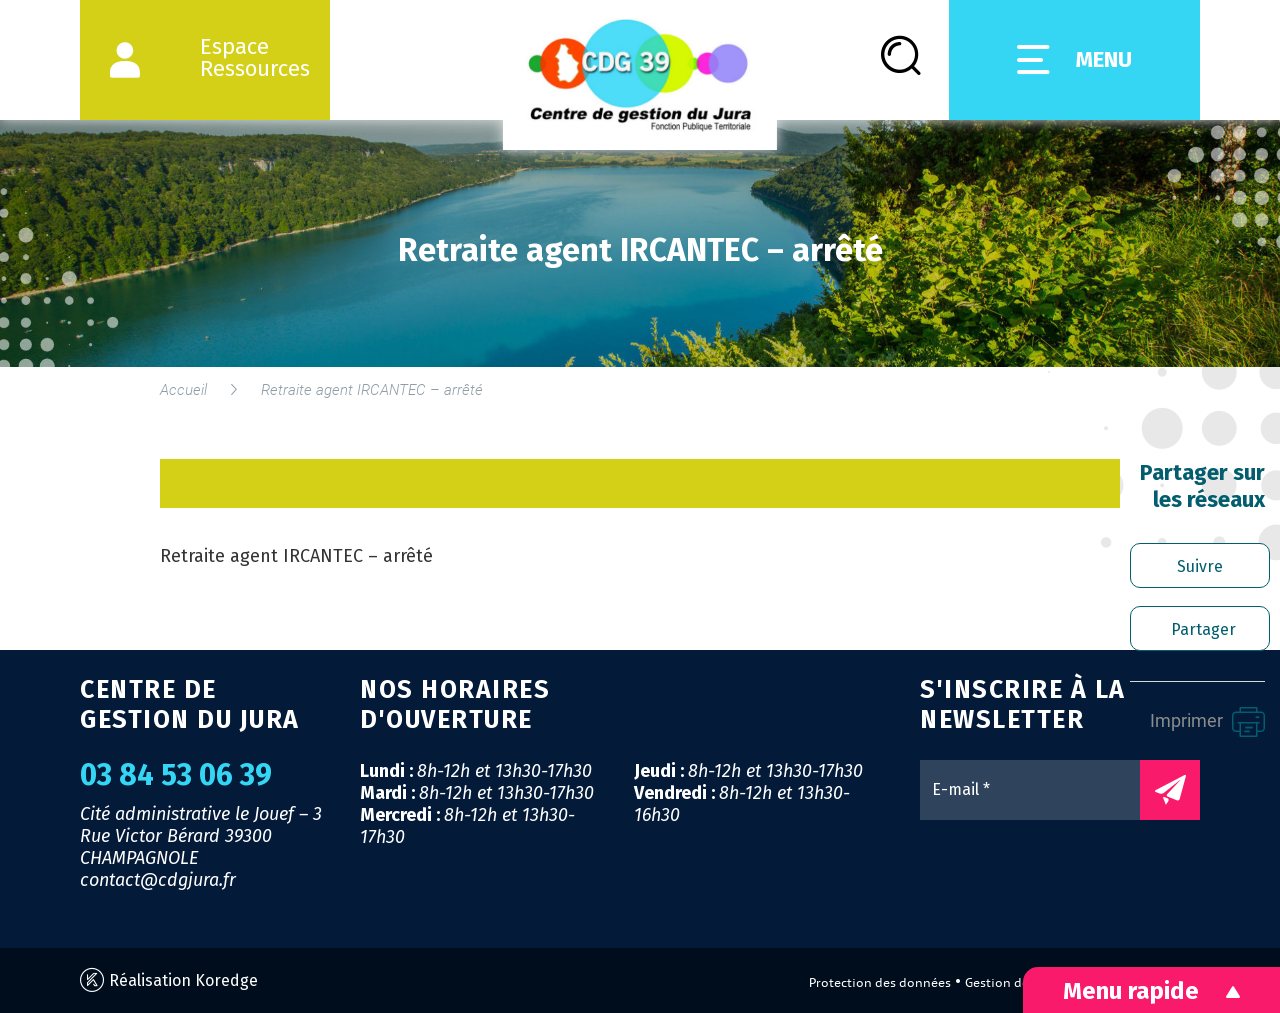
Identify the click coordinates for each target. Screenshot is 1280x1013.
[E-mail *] (1040, 790)
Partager (1203, 629)
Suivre (1200, 566)
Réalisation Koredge (169, 980)
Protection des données (880, 982)
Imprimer (1207, 722)
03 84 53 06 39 (176, 775)
